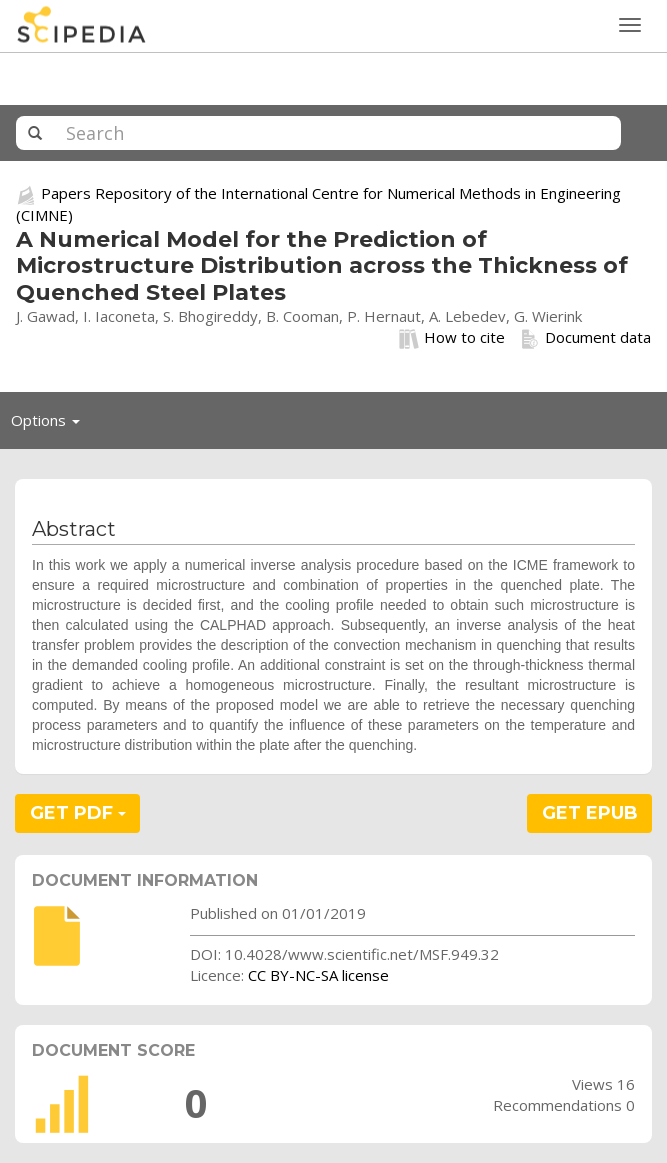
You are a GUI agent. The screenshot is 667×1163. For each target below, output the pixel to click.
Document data (585, 338)
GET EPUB (590, 813)
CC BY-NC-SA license (318, 975)
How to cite (452, 338)
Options (51, 425)
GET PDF (78, 813)
